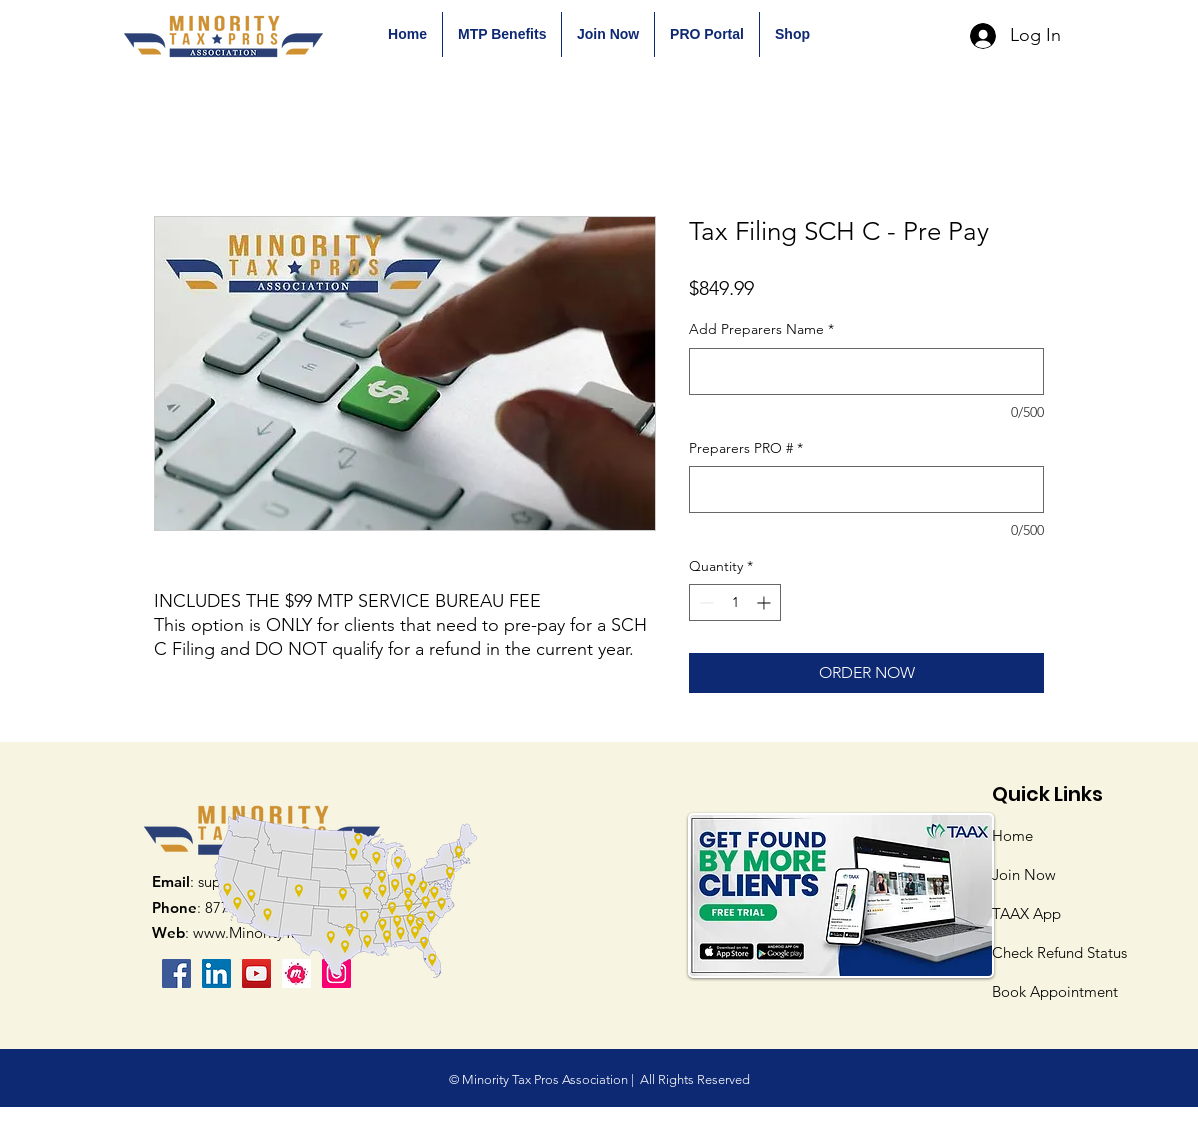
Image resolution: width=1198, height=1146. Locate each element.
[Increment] (765, 602)
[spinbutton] (735, 602)
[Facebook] (176, 973)
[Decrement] (704, 602)
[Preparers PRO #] (866, 489)
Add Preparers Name (761, 329)
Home (1012, 835)
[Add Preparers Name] (866, 371)
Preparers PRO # (746, 448)
